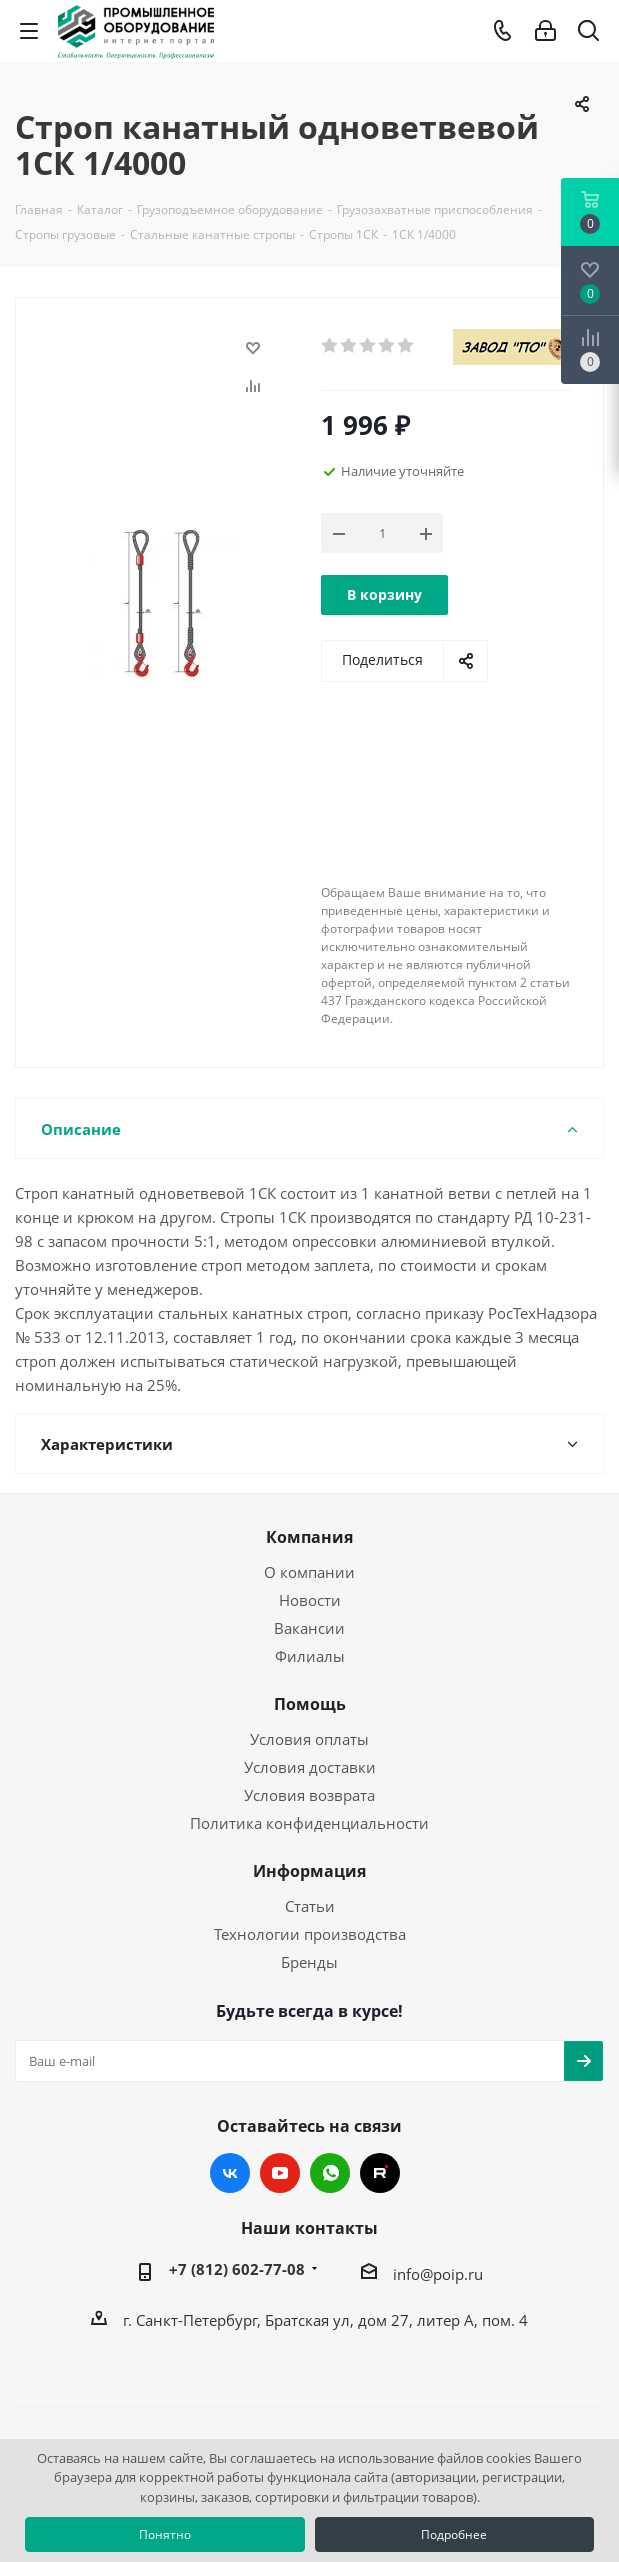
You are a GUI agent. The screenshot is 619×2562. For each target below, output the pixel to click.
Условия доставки (310, 1767)
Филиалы (310, 1656)
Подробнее (454, 2534)
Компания (309, 1537)
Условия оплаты (309, 1739)
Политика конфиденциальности (309, 1823)
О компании (309, 1572)
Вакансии (309, 1628)
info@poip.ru (438, 2274)
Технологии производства (310, 1934)
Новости (310, 1600)
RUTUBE (380, 2173)
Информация (309, 1871)
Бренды (309, 1962)
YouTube (280, 2173)
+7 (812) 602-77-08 (237, 2269)
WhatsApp (330, 2173)
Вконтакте (230, 2173)
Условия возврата (309, 1795)
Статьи (310, 1906)
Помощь (310, 1704)
